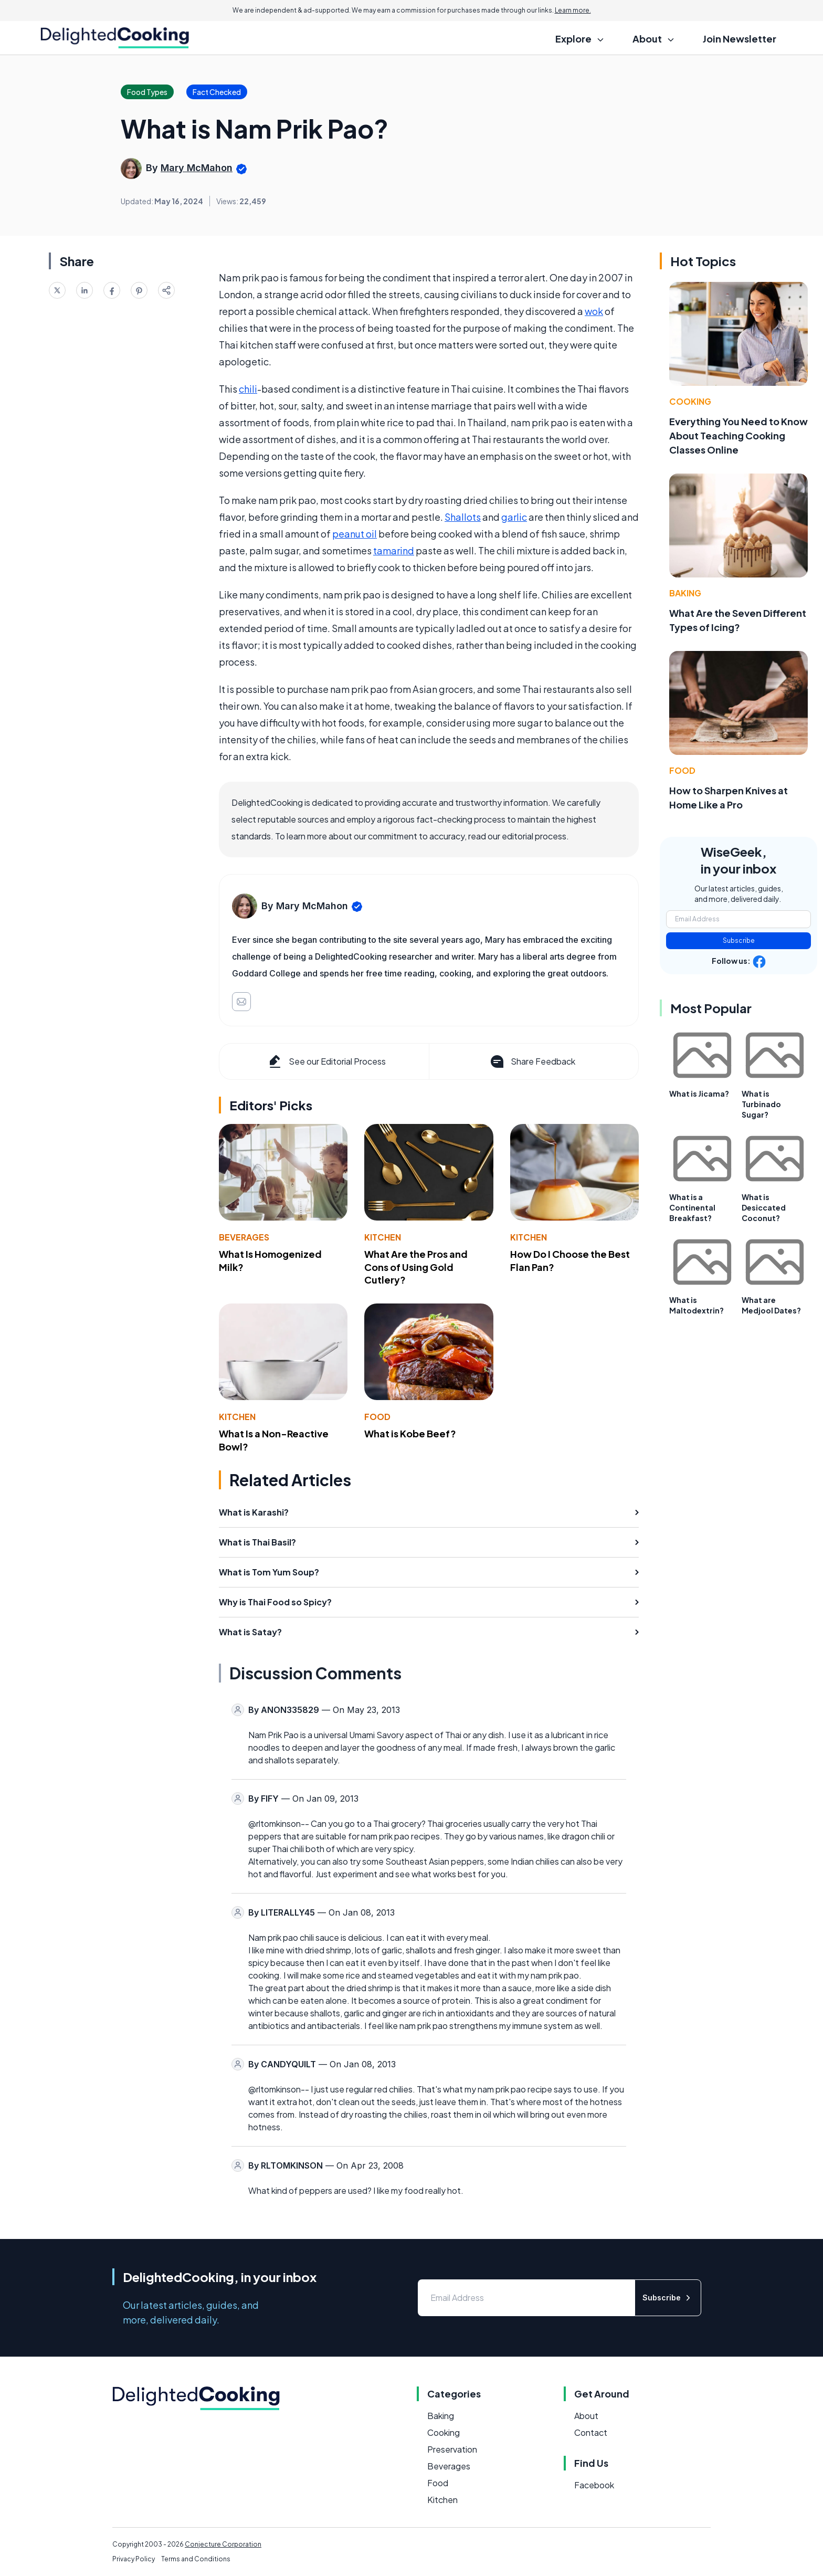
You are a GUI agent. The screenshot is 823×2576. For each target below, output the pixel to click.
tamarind (393, 550)
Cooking (690, 401)
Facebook (594, 2484)
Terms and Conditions (195, 2559)
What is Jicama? (699, 1093)
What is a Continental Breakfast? (692, 1207)
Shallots (463, 517)
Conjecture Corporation (223, 2544)
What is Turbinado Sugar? (761, 1104)
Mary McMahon (197, 167)
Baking (685, 592)
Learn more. (573, 10)
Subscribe (739, 940)
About (586, 2415)
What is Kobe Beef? (410, 1433)
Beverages (244, 1237)
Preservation (452, 2449)
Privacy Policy (133, 2559)
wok (594, 311)
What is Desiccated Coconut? (764, 1207)
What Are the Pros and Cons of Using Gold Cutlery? (416, 1267)
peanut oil (354, 534)
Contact (590, 2432)
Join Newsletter (739, 39)
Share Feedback (532, 1061)
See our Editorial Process (326, 1061)
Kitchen (382, 1237)
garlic (514, 517)
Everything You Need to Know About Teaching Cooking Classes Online (738, 435)
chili (248, 389)
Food (377, 1416)
